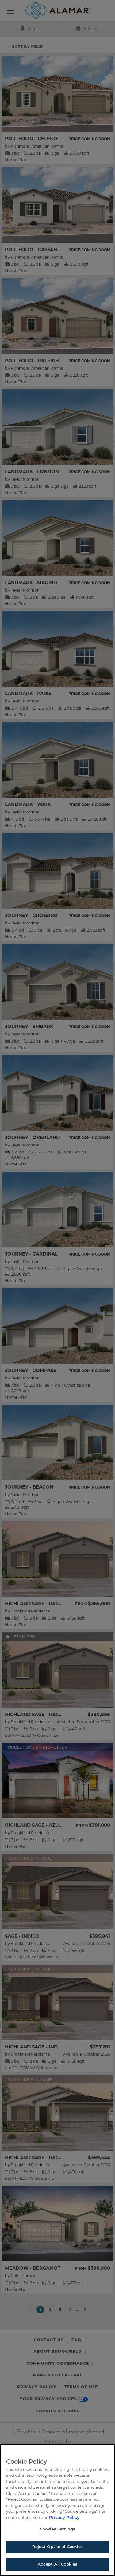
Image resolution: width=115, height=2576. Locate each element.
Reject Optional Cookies (57, 2547)
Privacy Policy (64, 2517)
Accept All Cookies (57, 2564)
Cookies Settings (57, 2529)
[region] (57, 2510)
